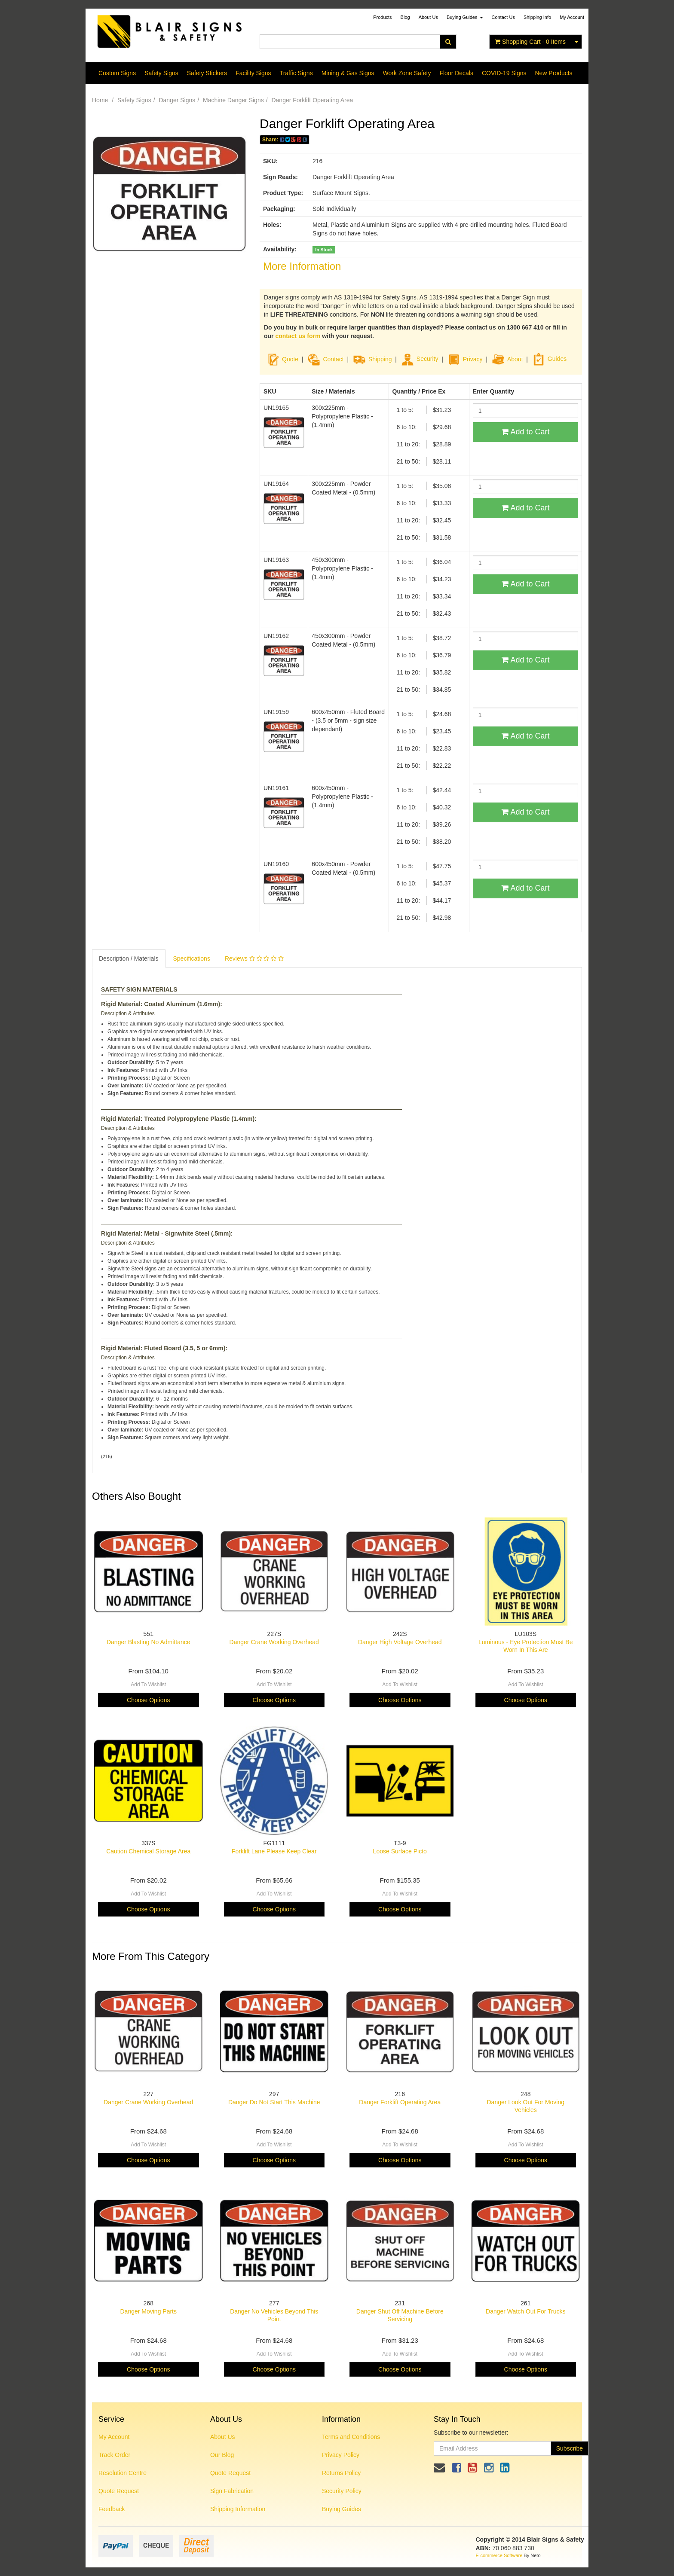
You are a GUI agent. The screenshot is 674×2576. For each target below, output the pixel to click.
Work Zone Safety (407, 73)
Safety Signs (161, 73)
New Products (553, 73)
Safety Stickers (207, 73)
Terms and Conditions (351, 2436)
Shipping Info (537, 17)
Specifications (191, 958)
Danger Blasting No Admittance (148, 1642)
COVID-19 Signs (504, 73)
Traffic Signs (296, 73)
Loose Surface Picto (400, 1851)
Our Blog (222, 2454)
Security (419, 358)
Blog (405, 17)
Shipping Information (237, 2509)
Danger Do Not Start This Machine (274, 2102)
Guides (549, 358)
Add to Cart (525, 431)
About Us (428, 17)
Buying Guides (465, 17)
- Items (530, 41)
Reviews (254, 958)
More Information (302, 266)
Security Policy (342, 2490)
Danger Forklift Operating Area (312, 100)
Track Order (114, 2454)
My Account (113, 2436)
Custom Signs (117, 73)
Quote (290, 358)
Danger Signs (177, 100)
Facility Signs (253, 73)
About (515, 358)
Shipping (380, 358)
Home (100, 100)
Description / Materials (129, 958)
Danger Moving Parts (148, 2311)
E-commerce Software (499, 2555)
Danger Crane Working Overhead (274, 1642)
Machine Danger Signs (233, 100)
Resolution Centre (122, 2472)
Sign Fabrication (232, 2490)
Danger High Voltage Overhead (400, 1642)
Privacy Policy (340, 2454)
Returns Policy (341, 2472)
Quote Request (118, 2490)
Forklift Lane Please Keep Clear (274, 1851)
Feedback (111, 2509)
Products (382, 17)
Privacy (473, 358)
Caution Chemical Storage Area (148, 1851)
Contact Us (503, 17)
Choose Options (148, 1700)
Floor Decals (456, 73)
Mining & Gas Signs (348, 73)
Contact (333, 358)
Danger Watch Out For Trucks (525, 2311)
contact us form (297, 336)
